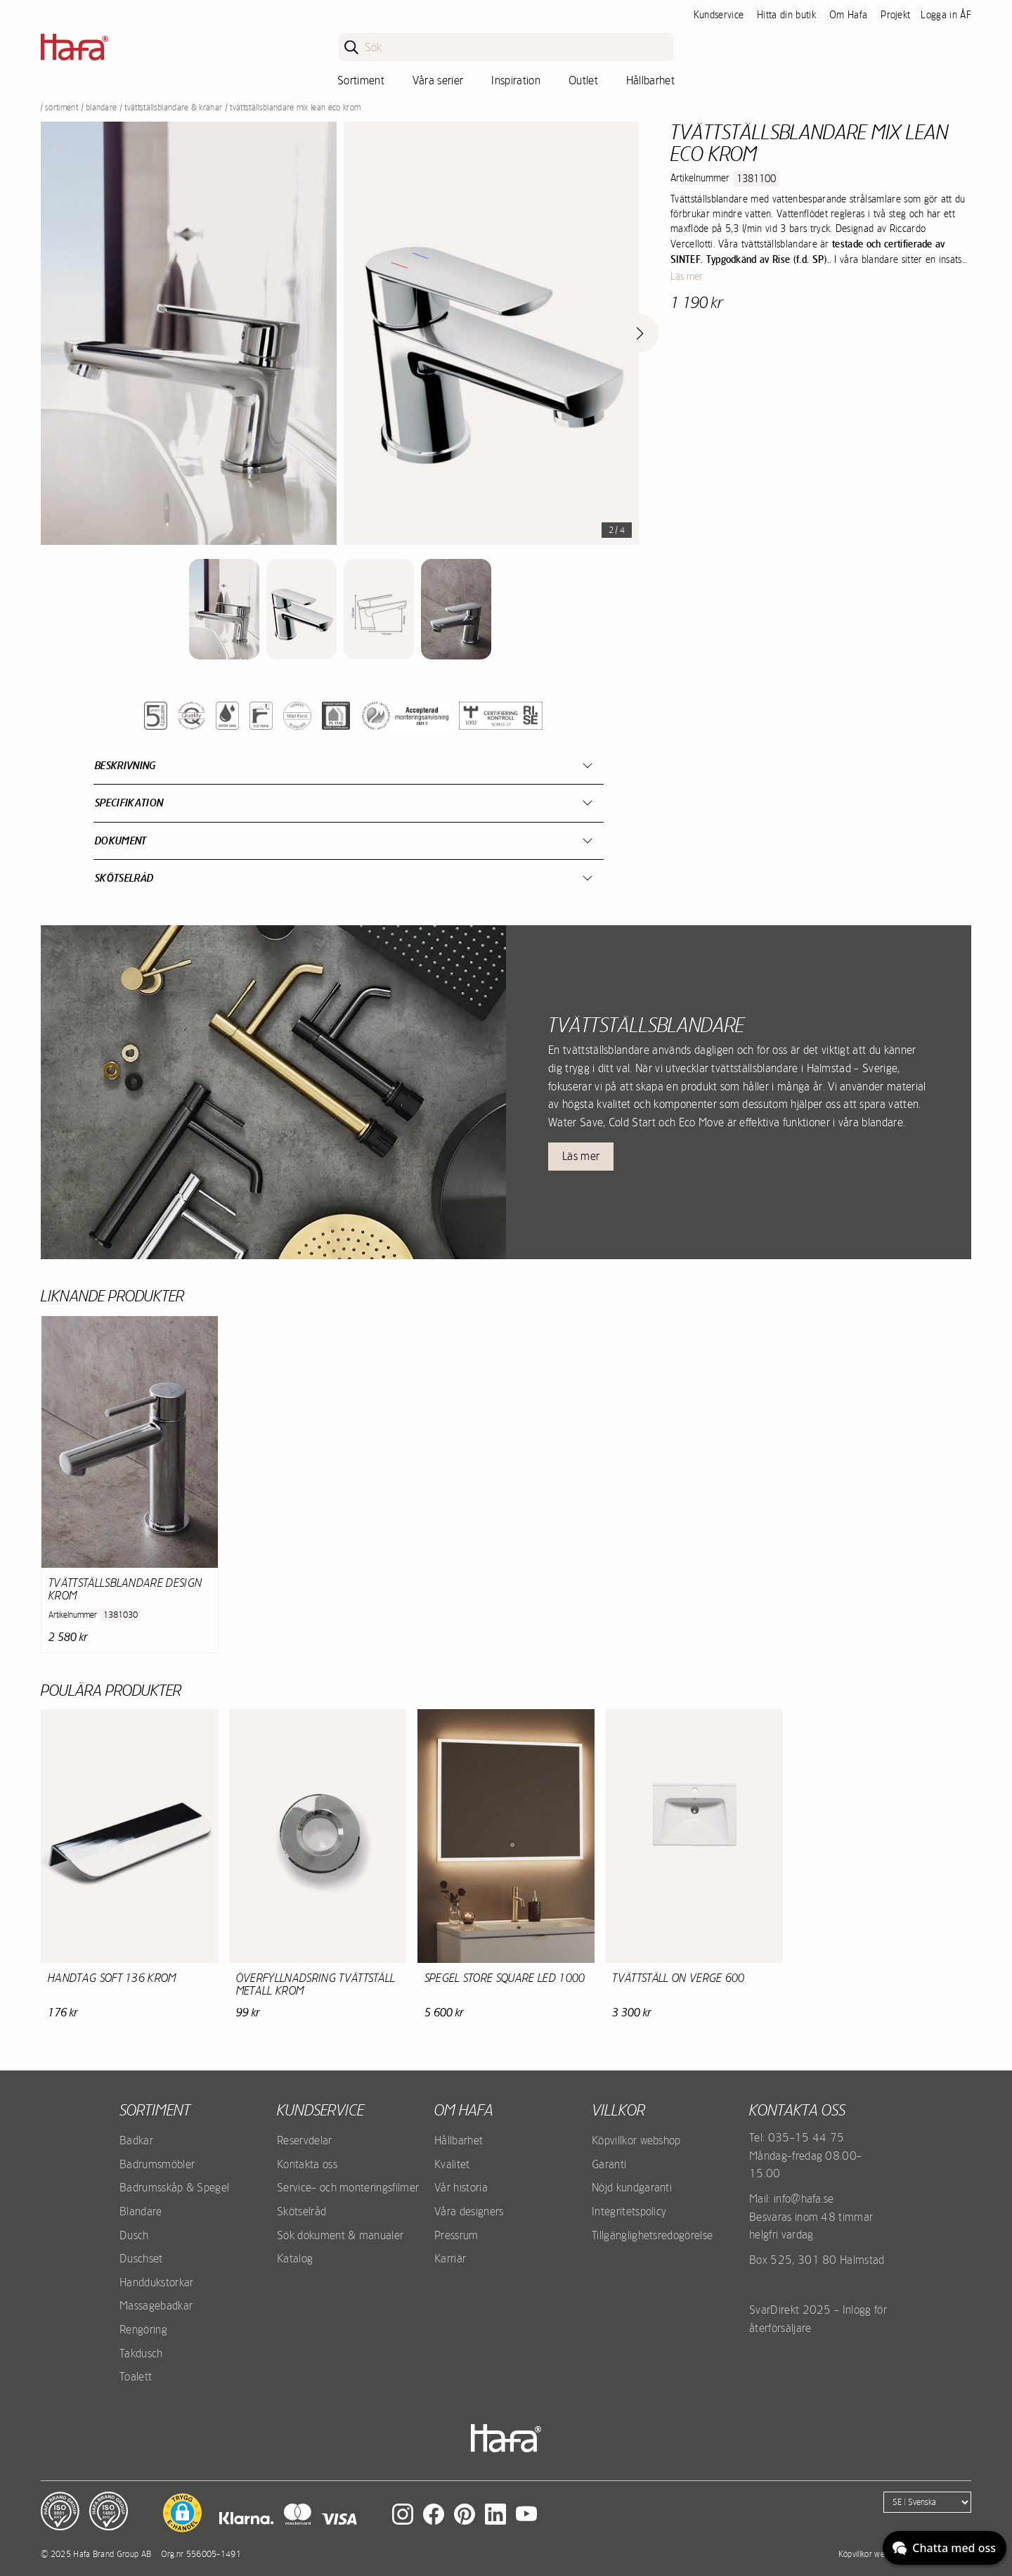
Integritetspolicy (629, 2211)
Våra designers (468, 2211)
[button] (182, 2513)
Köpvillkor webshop (636, 2140)
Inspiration (515, 80)
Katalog (295, 2258)
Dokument (121, 840)
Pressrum (456, 2235)
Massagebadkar (156, 2305)
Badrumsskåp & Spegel (174, 2187)
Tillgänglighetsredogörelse (652, 2235)
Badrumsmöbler (157, 2164)
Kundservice (719, 14)
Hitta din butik (786, 14)
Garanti (609, 2164)
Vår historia (461, 2187)
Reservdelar (304, 2140)
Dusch (134, 2235)
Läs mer (686, 276)
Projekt (895, 14)
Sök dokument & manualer (340, 2235)
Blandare (101, 107)
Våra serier (438, 80)
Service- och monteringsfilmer (348, 2187)
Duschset (141, 2258)
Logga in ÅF (946, 14)
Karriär (450, 2258)
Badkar (136, 2140)
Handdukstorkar (156, 2282)
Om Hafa (848, 14)
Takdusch (141, 2353)
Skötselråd (124, 878)
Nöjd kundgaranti (632, 2187)
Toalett (135, 2376)
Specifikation (129, 803)
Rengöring (143, 2329)
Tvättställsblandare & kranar (173, 107)
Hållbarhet (650, 80)
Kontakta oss (307, 2164)
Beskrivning (125, 765)
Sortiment (360, 80)
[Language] (927, 2502)
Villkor (618, 2110)
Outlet (583, 80)
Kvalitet (452, 2164)
